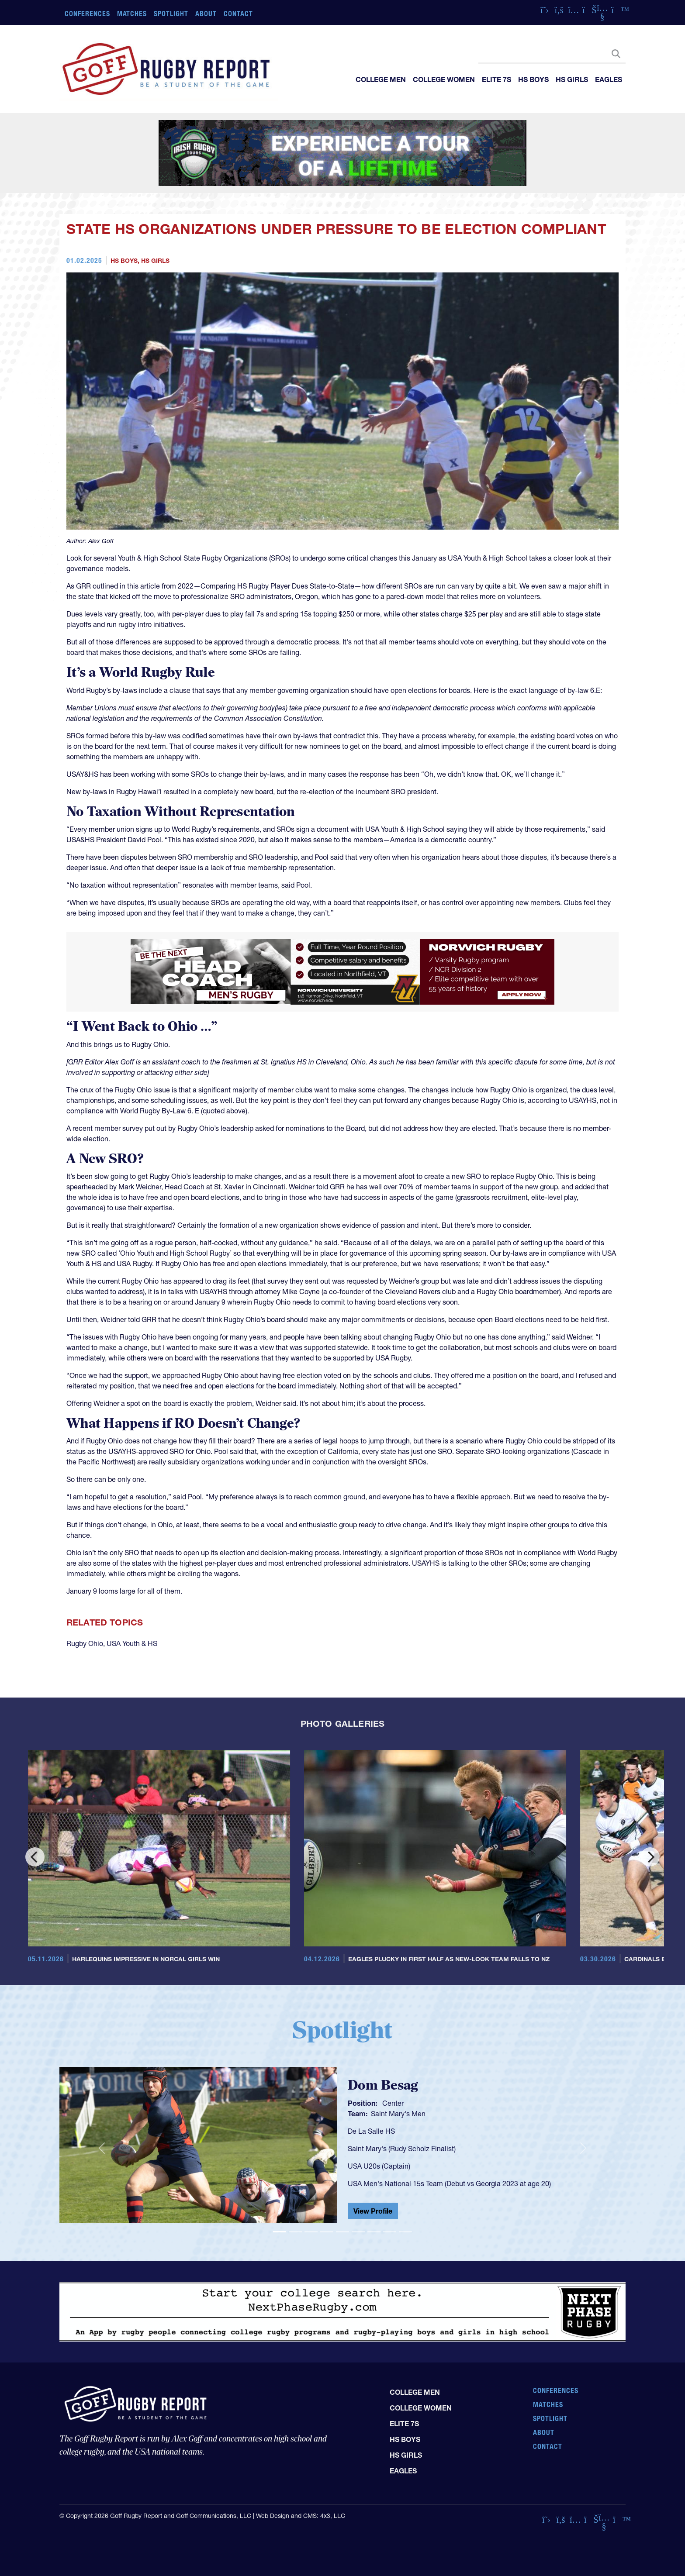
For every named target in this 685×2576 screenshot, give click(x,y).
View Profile (372, 2211)
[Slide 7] (374, 2232)
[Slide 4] (326, 2232)
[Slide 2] (295, 2232)
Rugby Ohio (84, 1643)
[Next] (650, 1857)
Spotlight (171, 13)
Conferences (87, 13)
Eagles (608, 79)
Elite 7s (496, 79)
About (206, 13)
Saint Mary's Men (398, 2113)
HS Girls (572, 79)
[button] (101, 2148)
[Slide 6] (358, 2232)
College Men (381, 79)
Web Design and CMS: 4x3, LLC (300, 2516)
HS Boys (533, 79)
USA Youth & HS (132, 1643)
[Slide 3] (311, 2232)
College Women (444, 79)
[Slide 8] (389, 2232)
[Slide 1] (279, 2232)
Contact (238, 13)
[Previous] (35, 1857)
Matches (132, 13)
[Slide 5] (342, 2232)
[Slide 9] (405, 2232)
